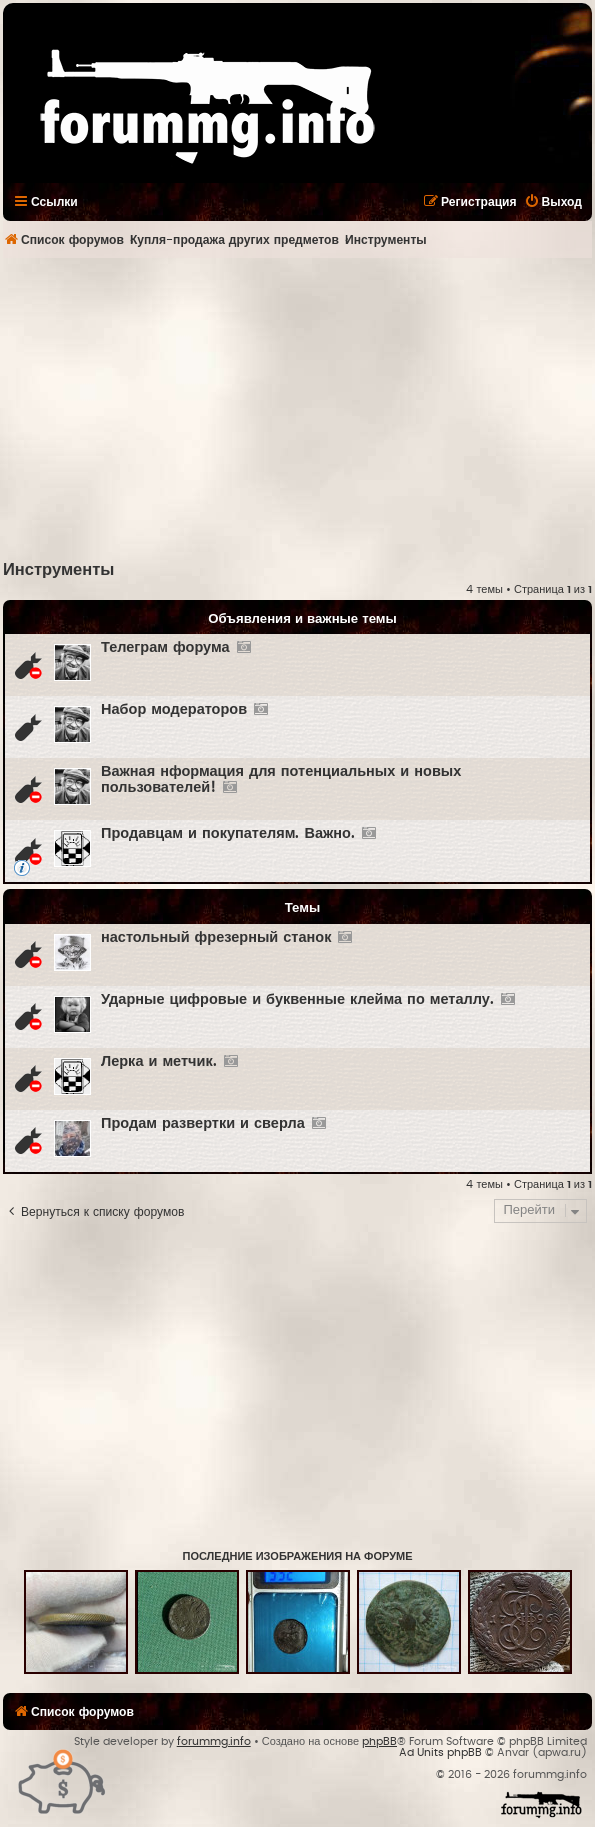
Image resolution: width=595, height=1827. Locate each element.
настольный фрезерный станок (216, 937)
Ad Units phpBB (440, 1752)
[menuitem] (553, 202)
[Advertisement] (299, 408)
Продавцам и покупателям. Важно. (228, 833)
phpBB (379, 1741)
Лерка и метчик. (159, 1061)
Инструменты (58, 570)
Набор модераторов (174, 709)
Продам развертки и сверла (203, 1123)
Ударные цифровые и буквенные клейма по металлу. (297, 999)
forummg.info (214, 1741)
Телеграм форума (165, 647)
